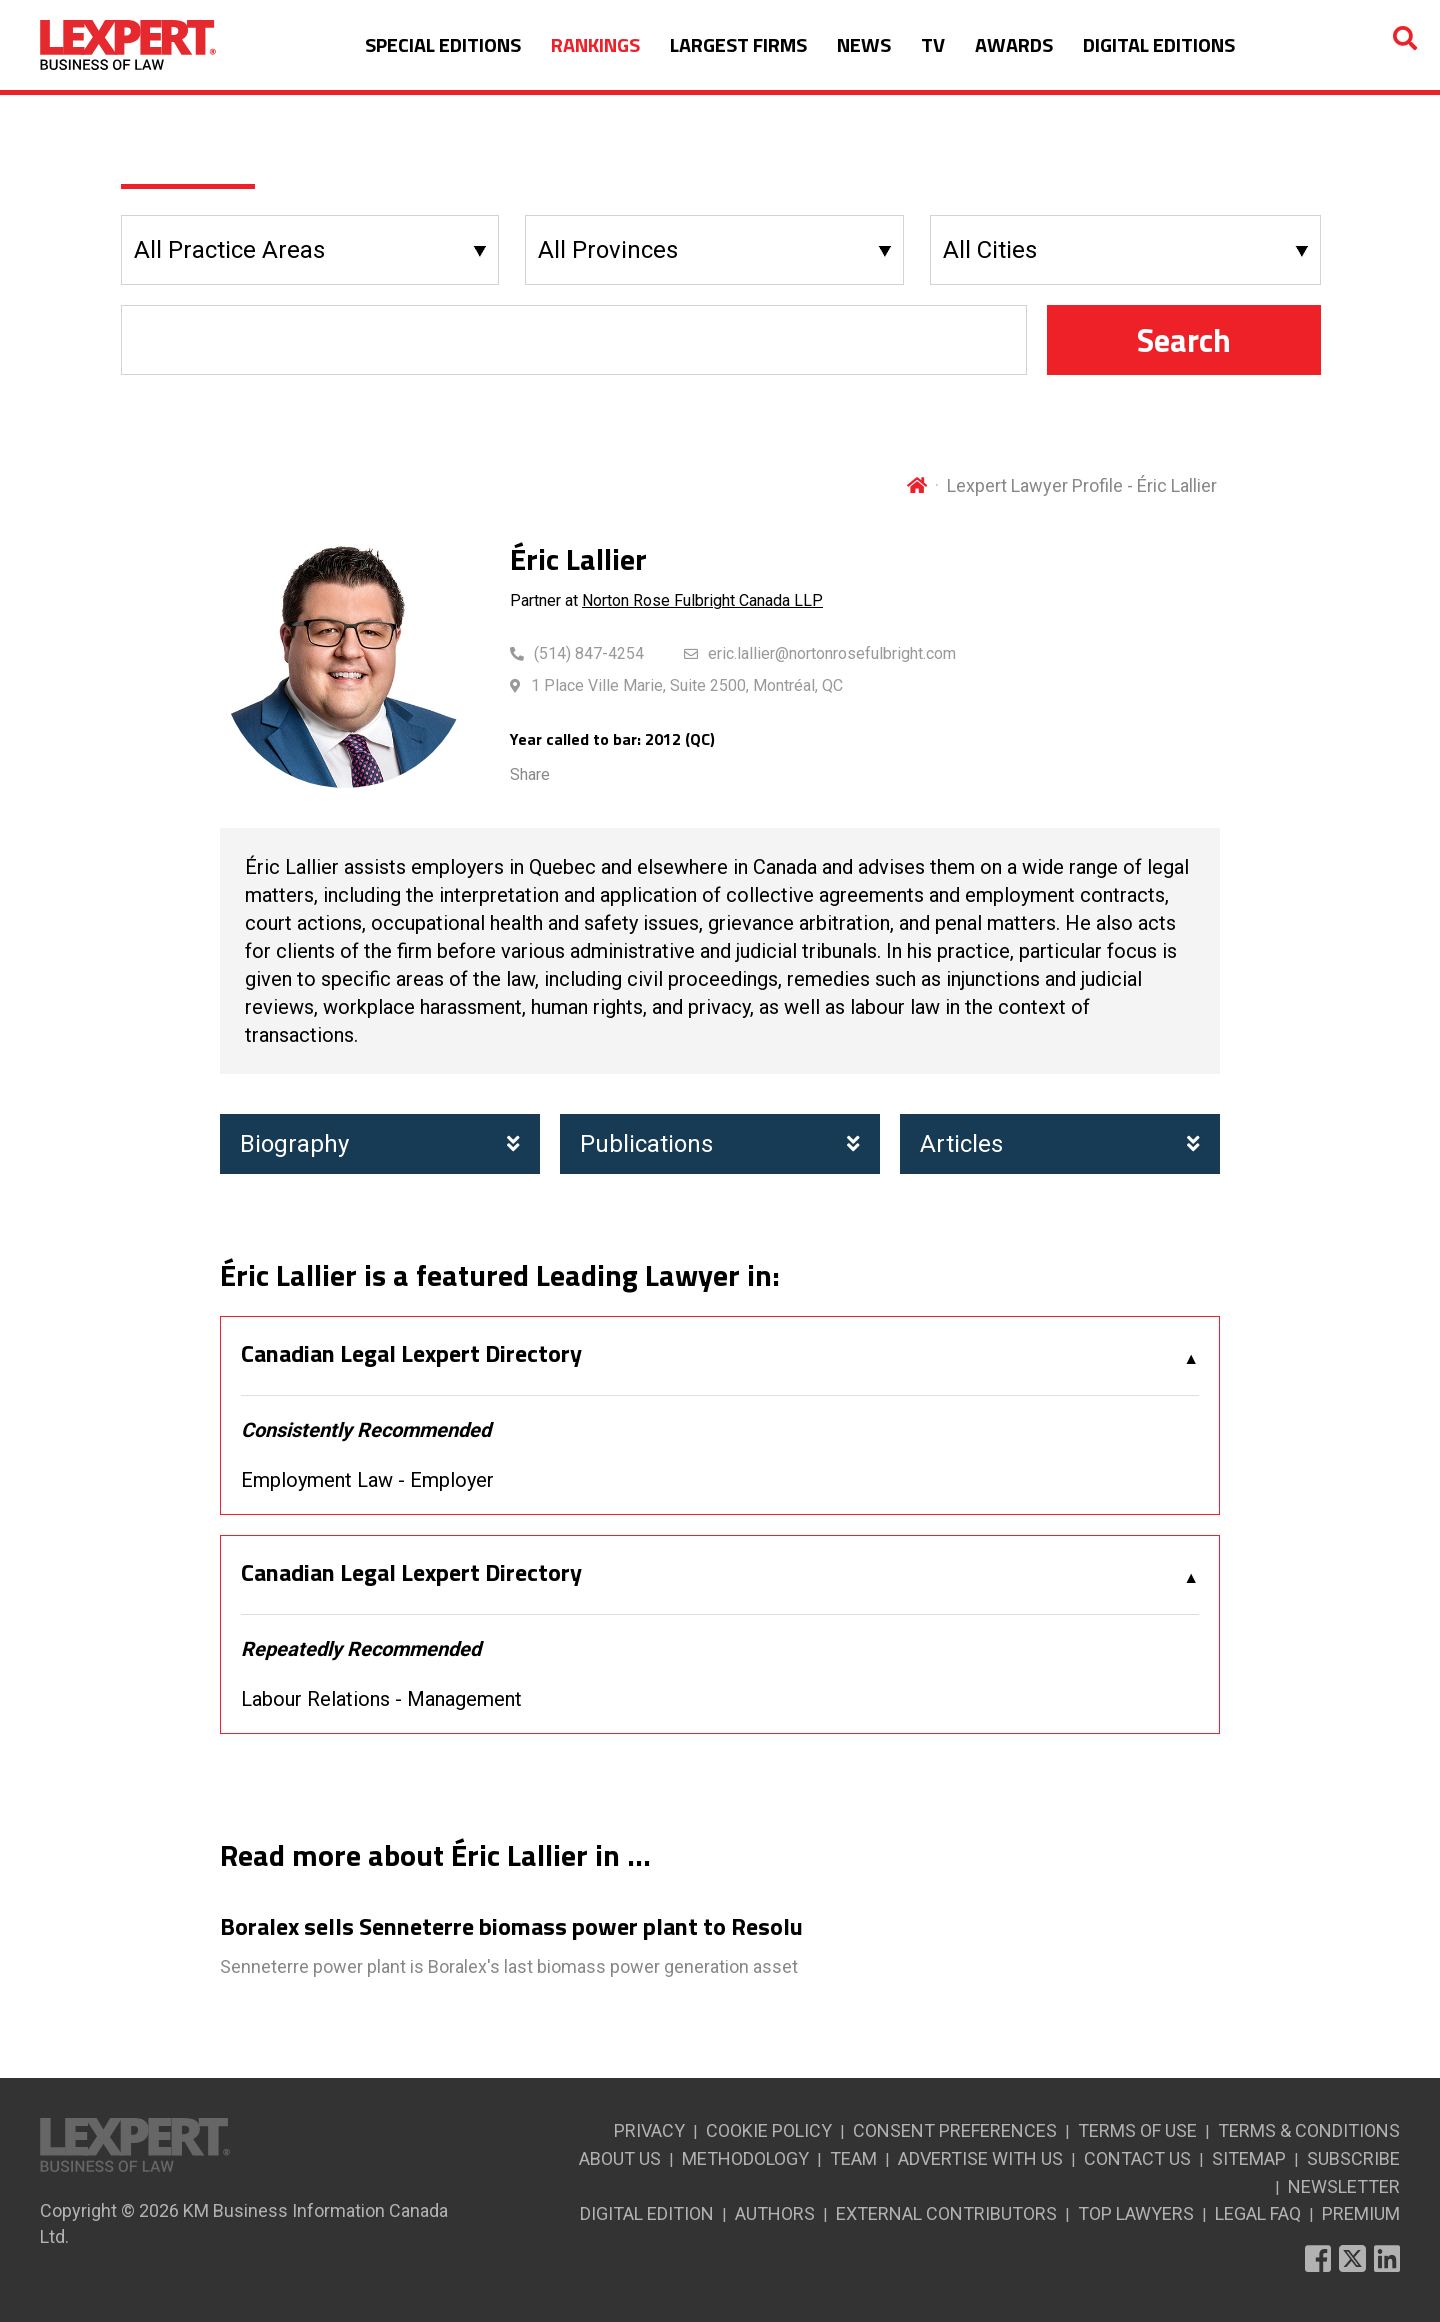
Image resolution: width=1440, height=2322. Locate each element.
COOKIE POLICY (769, 2130)
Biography (380, 1144)
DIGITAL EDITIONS (1159, 44)
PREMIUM (1361, 2213)
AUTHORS (775, 2213)
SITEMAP (1249, 2158)
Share (530, 774)
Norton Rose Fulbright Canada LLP (702, 600)
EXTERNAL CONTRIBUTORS (946, 2213)
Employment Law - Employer (367, 1480)
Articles (1060, 1144)
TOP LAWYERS (1136, 2213)
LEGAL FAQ (1258, 2213)
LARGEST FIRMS (738, 44)
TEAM (853, 2158)
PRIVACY (649, 2130)
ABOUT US (620, 2158)
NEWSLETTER (1344, 2186)
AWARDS (1014, 44)
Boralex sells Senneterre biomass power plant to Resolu (511, 1927)
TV (933, 44)
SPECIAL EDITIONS (443, 44)
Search (1184, 340)
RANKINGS (595, 44)
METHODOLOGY (745, 2158)
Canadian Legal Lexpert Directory (411, 1354)
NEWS (864, 44)
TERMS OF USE (1137, 2130)
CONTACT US (1137, 2158)
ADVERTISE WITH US (980, 2158)
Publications (720, 1144)
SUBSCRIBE (1353, 2158)
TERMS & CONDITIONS (1309, 2130)
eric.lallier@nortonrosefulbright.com (832, 653)
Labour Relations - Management (381, 1699)
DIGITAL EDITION (647, 2213)
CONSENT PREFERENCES (955, 2130)
